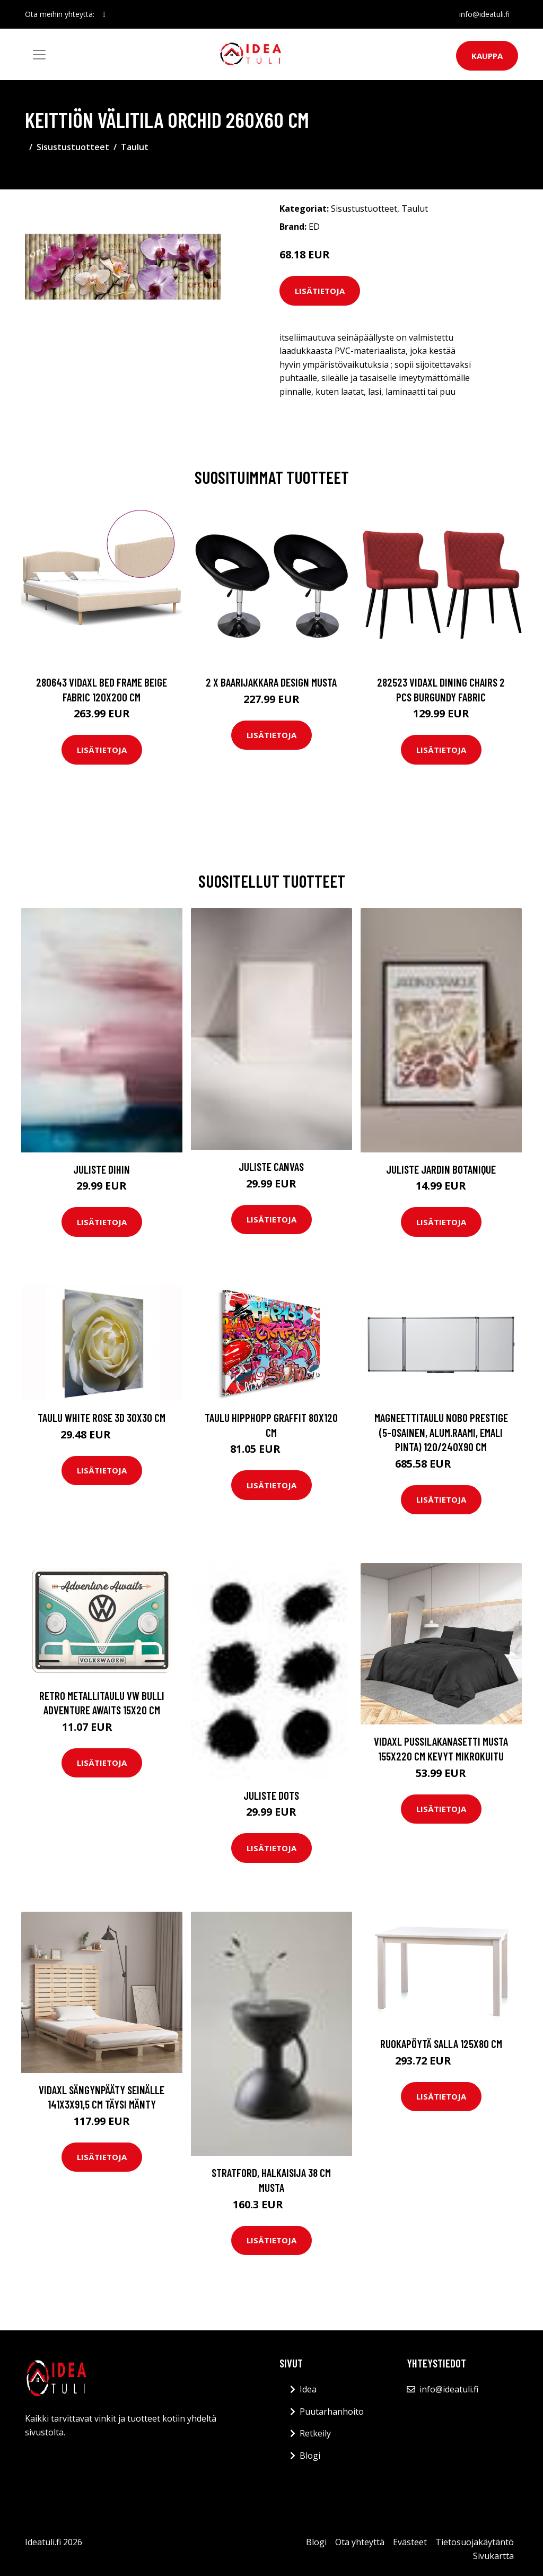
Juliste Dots (271, 1795)
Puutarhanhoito (332, 2411)
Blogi (310, 2455)
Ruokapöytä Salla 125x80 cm (441, 2043)
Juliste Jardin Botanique (441, 1169)
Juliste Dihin (101, 1169)
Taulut (134, 147)
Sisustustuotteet (73, 147)
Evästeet (410, 2542)
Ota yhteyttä (359, 2542)
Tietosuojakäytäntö (474, 2542)
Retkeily (315, 2433)
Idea (308, 2389)
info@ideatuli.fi (484, 14)
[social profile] (104, 14)
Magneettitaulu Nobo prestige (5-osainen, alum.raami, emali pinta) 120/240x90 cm (441, 1432)
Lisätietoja (320, 290)
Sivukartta (493, 2556)
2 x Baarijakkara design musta (271, 682)
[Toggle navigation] (39, 55)
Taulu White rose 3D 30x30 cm (101, 1417)
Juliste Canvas (271, 1166)
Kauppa (487, 55)
